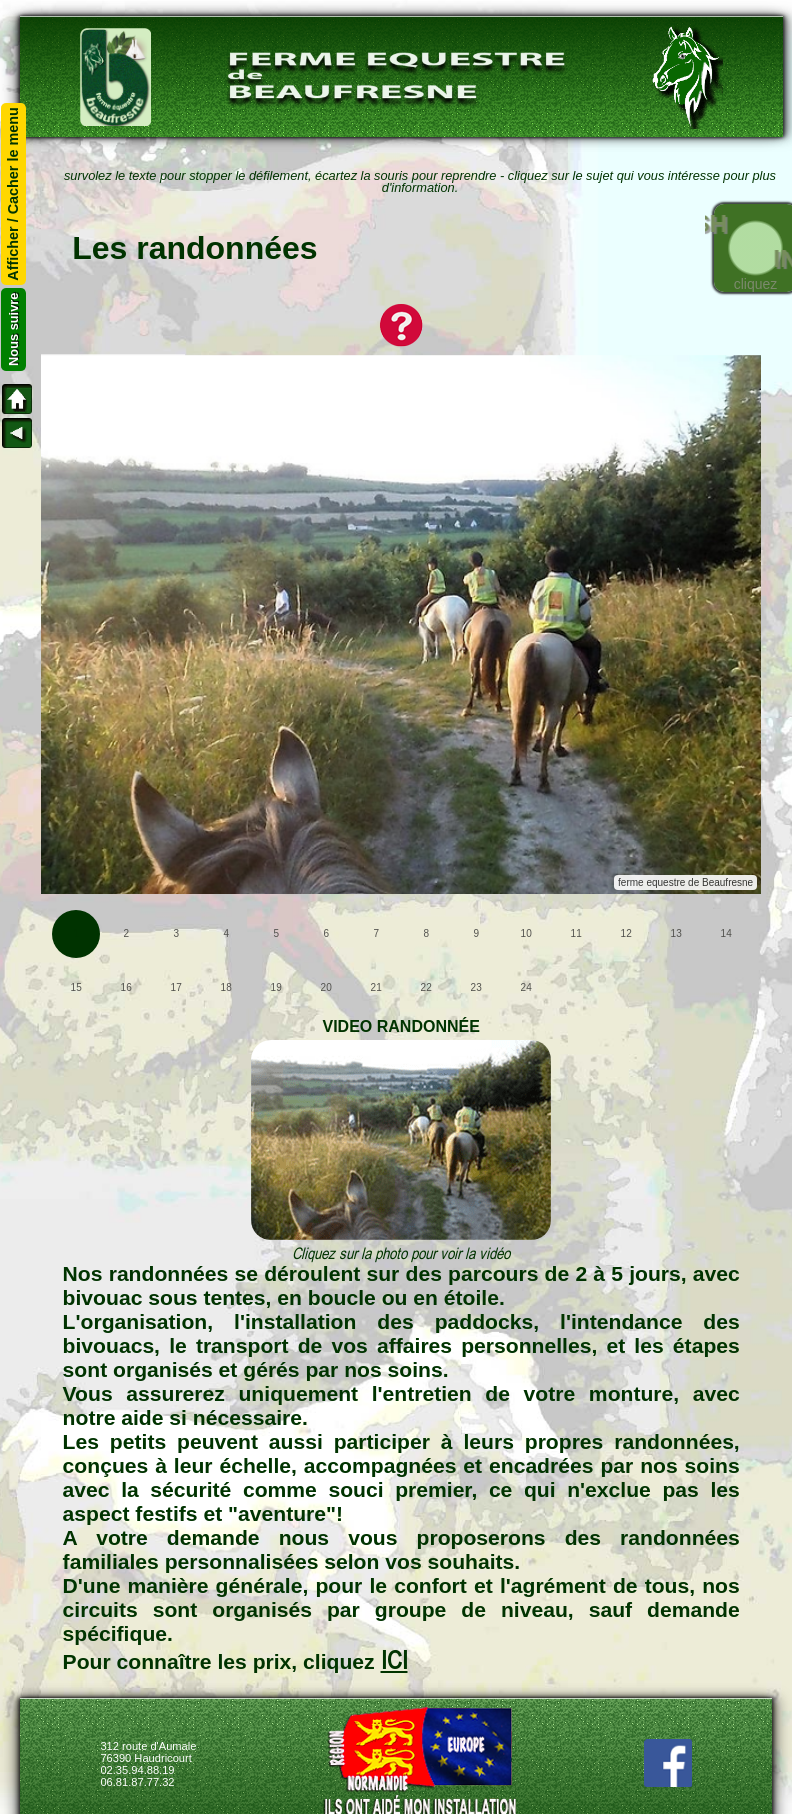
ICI (394, 1660)
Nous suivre (13, 329)
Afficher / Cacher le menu (14, 194)
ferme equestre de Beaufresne (685, 882)
